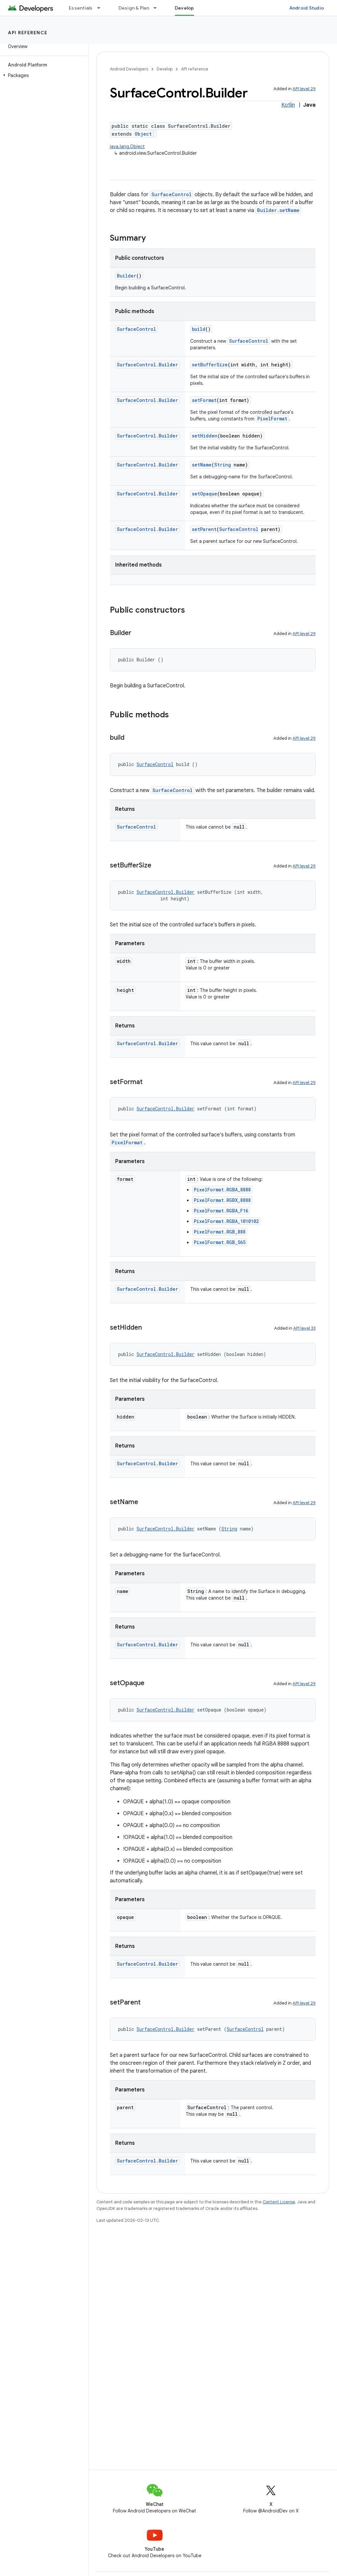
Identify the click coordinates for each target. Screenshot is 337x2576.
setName (202, 465)
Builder (126, 276)
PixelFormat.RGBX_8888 (222, 1200)
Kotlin (288, 105)
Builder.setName (278, 210)
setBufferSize (210, 364)
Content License (279, 2202)
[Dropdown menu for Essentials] (102, 8)
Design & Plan (133, 8)
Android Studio (306, 8)
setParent (204, 529)
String (222, 465)
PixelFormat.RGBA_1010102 (226, 1221)
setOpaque (204, 494)
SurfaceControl (171, 194)
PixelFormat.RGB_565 (220, 1242)
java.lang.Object (127, 146)
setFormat (204, 400)
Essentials (81, 8)
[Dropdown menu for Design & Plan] (158, 8)
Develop (164, 69)
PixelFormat (272, 418)
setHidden (205, 436)
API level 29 (304, 89)
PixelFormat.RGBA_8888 (222, 1189)
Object (143, 134)
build (198, 329)
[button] (43, 75)
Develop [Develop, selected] (184, 8)
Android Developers (129, 69)
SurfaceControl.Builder (147, 364)
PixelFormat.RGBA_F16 (221, 1211)
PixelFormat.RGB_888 (220, 1232)
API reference (28, 33)
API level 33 (304, 1328)
